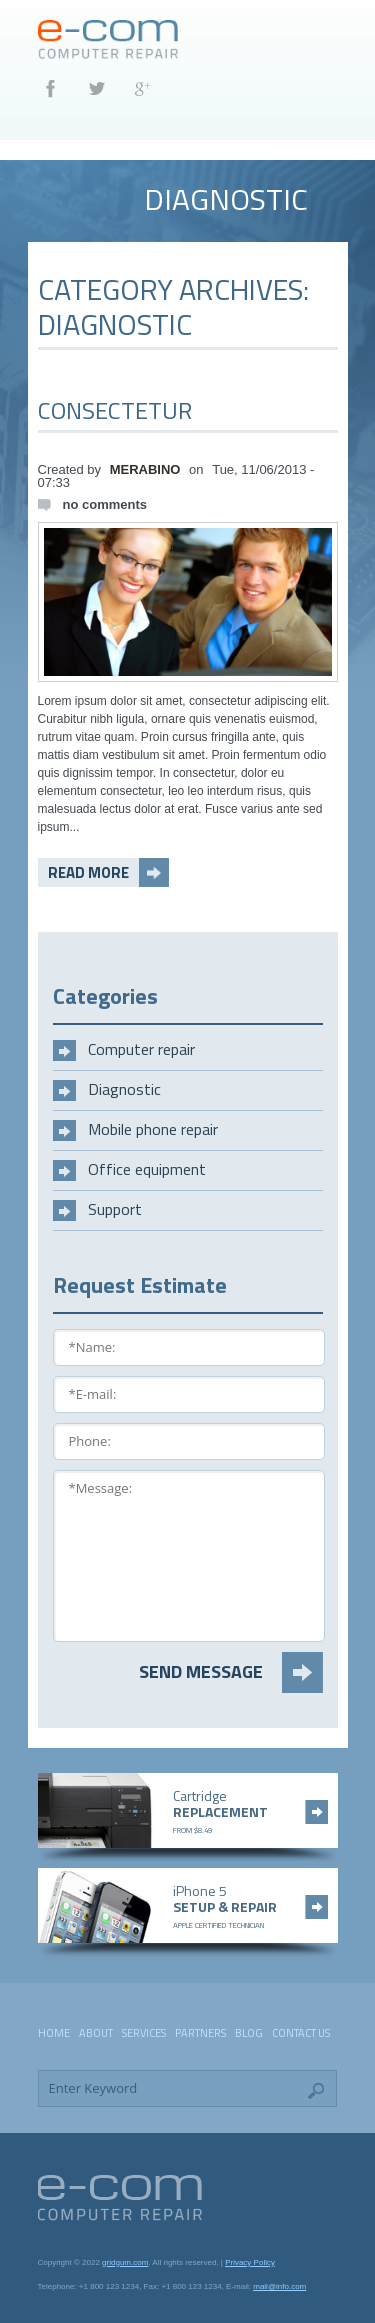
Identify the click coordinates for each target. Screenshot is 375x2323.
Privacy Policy (250, 2262)
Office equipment (147, 1169)
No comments (105, 504)
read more (88, 872)
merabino (145, 469)
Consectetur (115, 410)
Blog (249, 2033)
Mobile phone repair (153, 1129)
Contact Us (301, 2033)
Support (115, 1209)
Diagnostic (124, 1089)
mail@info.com (279, 2286)
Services (144, 2033)
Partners (200, 2033)
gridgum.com (125, 2262)
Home (54, 2033)
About (96, 2033)
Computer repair (141, 1049)
